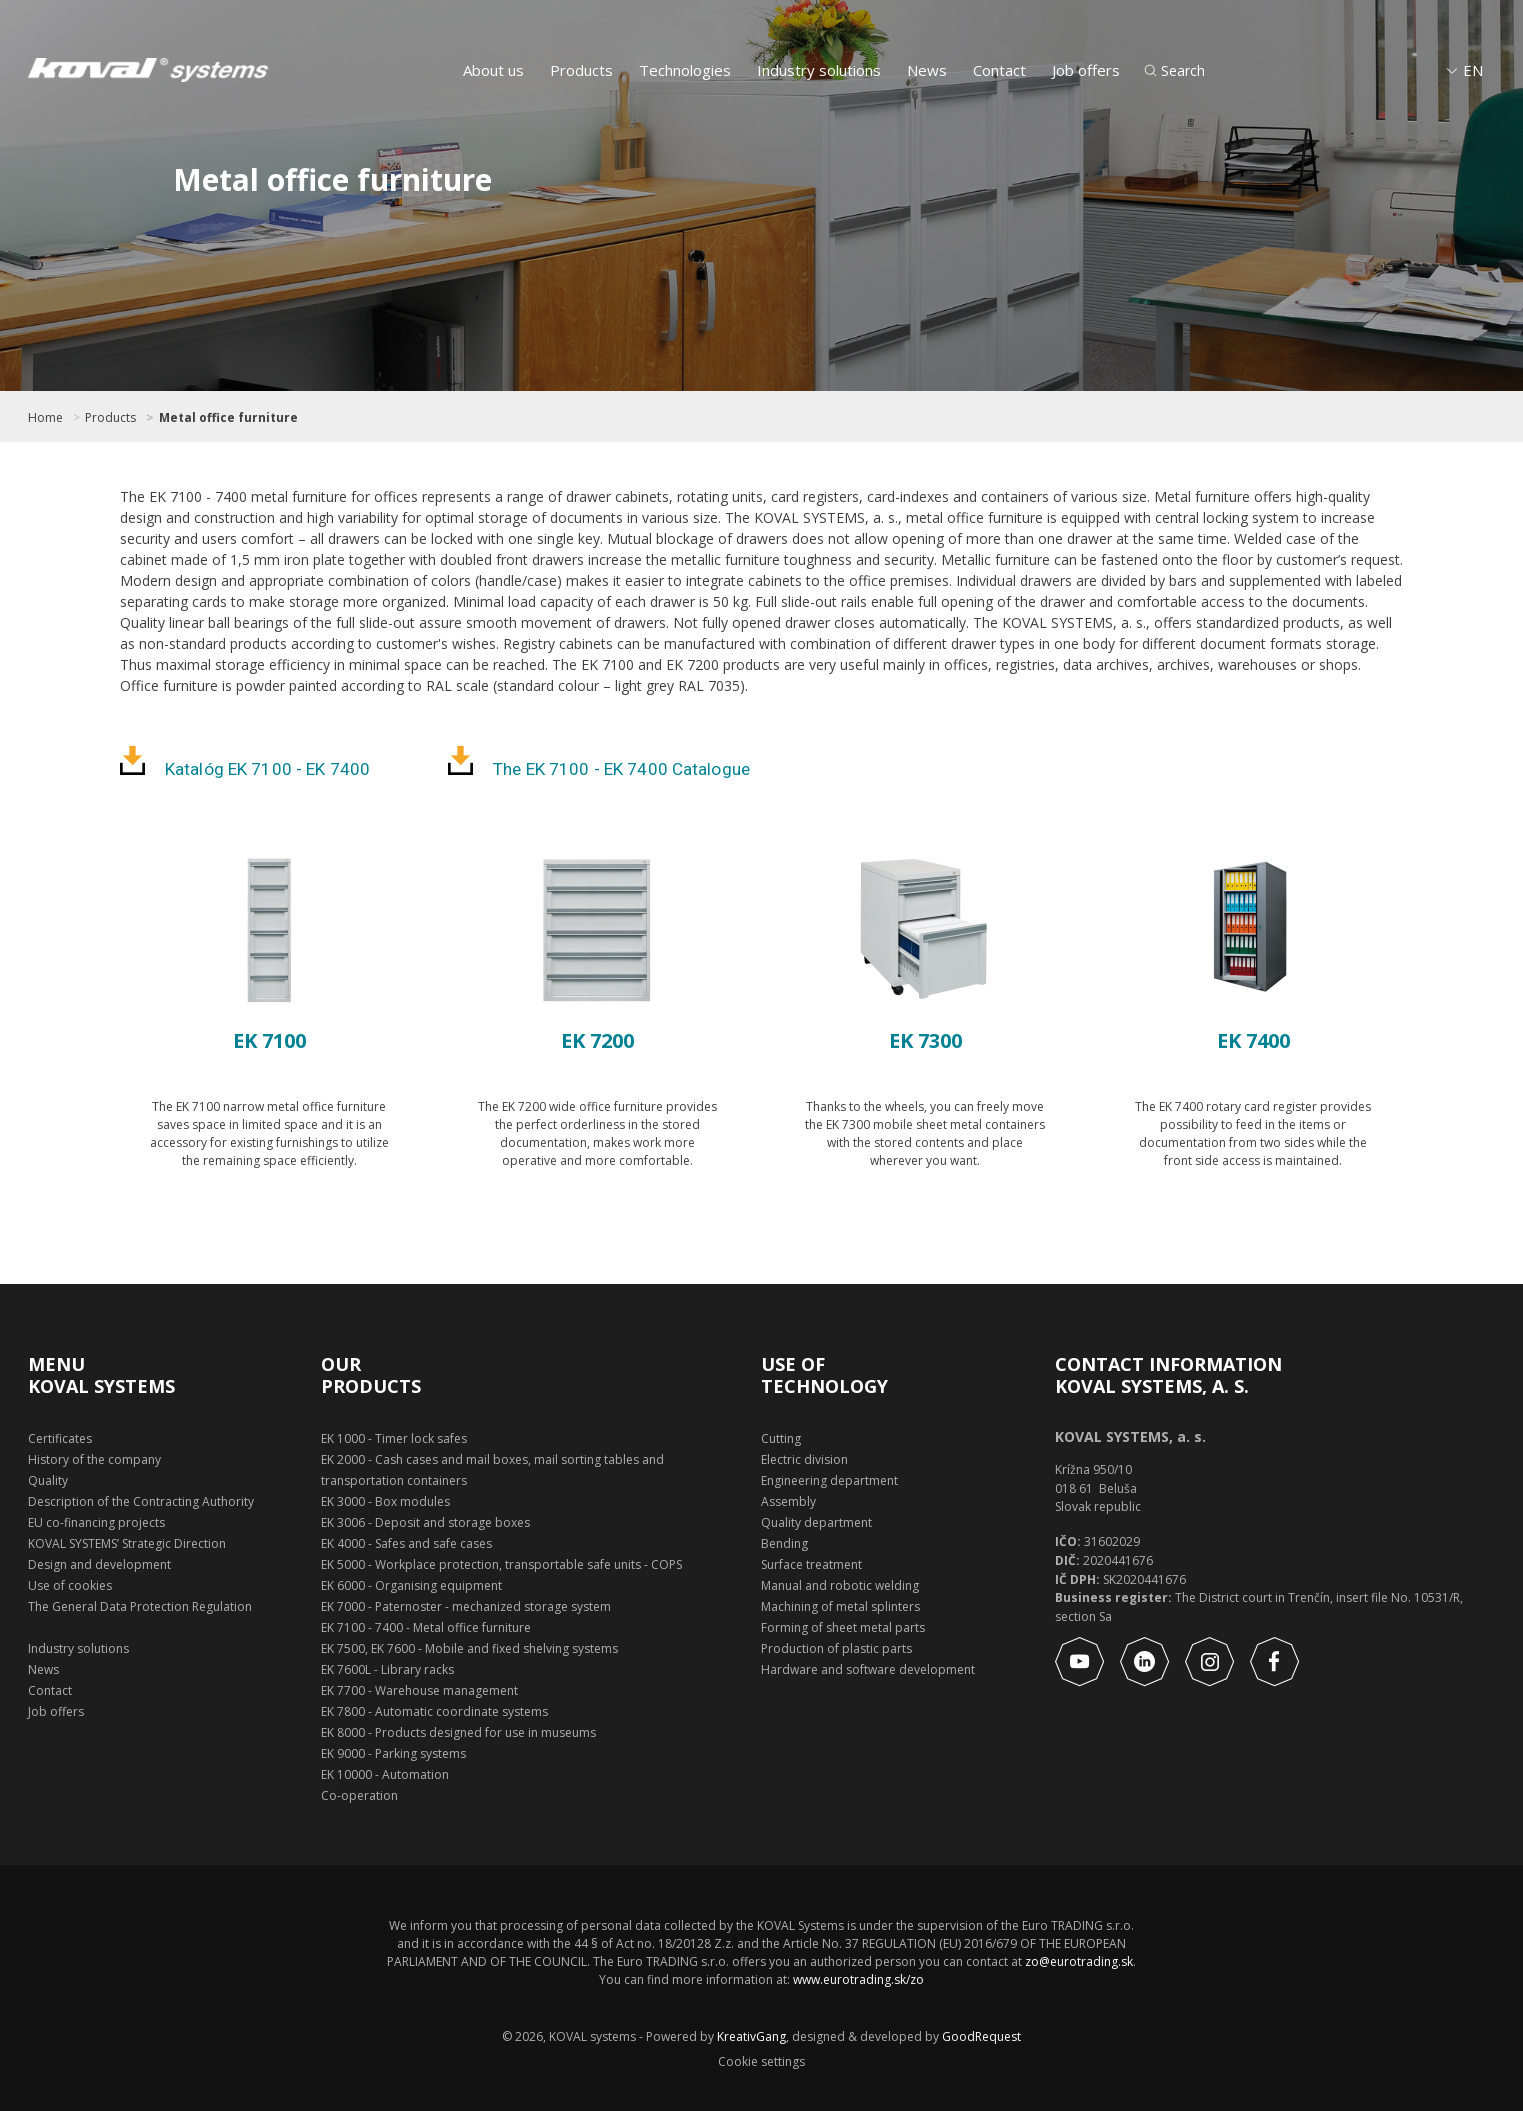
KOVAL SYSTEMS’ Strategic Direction (127, 1543)
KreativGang (751, 2036)
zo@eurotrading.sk (1079, 1961)
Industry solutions (819, 70)
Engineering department (829, 1480)
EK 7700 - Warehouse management (419, 1690)
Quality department (816, 1522)
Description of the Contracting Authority (141, 1501)
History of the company (94, 1459)
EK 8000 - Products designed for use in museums (458, 1732)
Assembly (788, 1501)
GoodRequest (980, 2036)
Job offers (1086, 70)
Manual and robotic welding (840, 1585)
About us (493, 70)
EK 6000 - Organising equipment (411, 1585)
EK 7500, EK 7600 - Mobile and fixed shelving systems (469, 1648)
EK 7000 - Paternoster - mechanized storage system (466, 1606)
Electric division (804, 1459)
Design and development (99, 1564)
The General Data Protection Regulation (140, 1606)
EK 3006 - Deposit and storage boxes (425, 1522)
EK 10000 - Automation (385, 1774)
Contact (999, 70)
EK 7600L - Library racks (387, 1669)
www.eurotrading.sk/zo (858, 1979)
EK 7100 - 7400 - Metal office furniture (426, 1627)
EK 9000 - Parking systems (393, 1753)
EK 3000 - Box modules (385, 1501)
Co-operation (359, 1795)
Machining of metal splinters (840, 1606)
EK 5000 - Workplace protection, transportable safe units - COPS (501, 1564)
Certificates (60, 1438)
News (927, 70)
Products (581, 70)
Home (45, 418)
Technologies (685, 70)
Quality (48, 1480)
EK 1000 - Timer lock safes (394, 1438)
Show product (269, 1217)
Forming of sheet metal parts (843, 1627)
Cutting (781, 1438)
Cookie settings (761, 2062)
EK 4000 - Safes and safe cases (406, 1543)
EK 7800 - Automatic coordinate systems (434, 1711)
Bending (784, 1543)
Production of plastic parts (836, 1648)
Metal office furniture (228, 418)
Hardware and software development (868, 1669)
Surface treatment (811, 1564)
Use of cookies (70, 1585)
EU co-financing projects (96, 1522)
